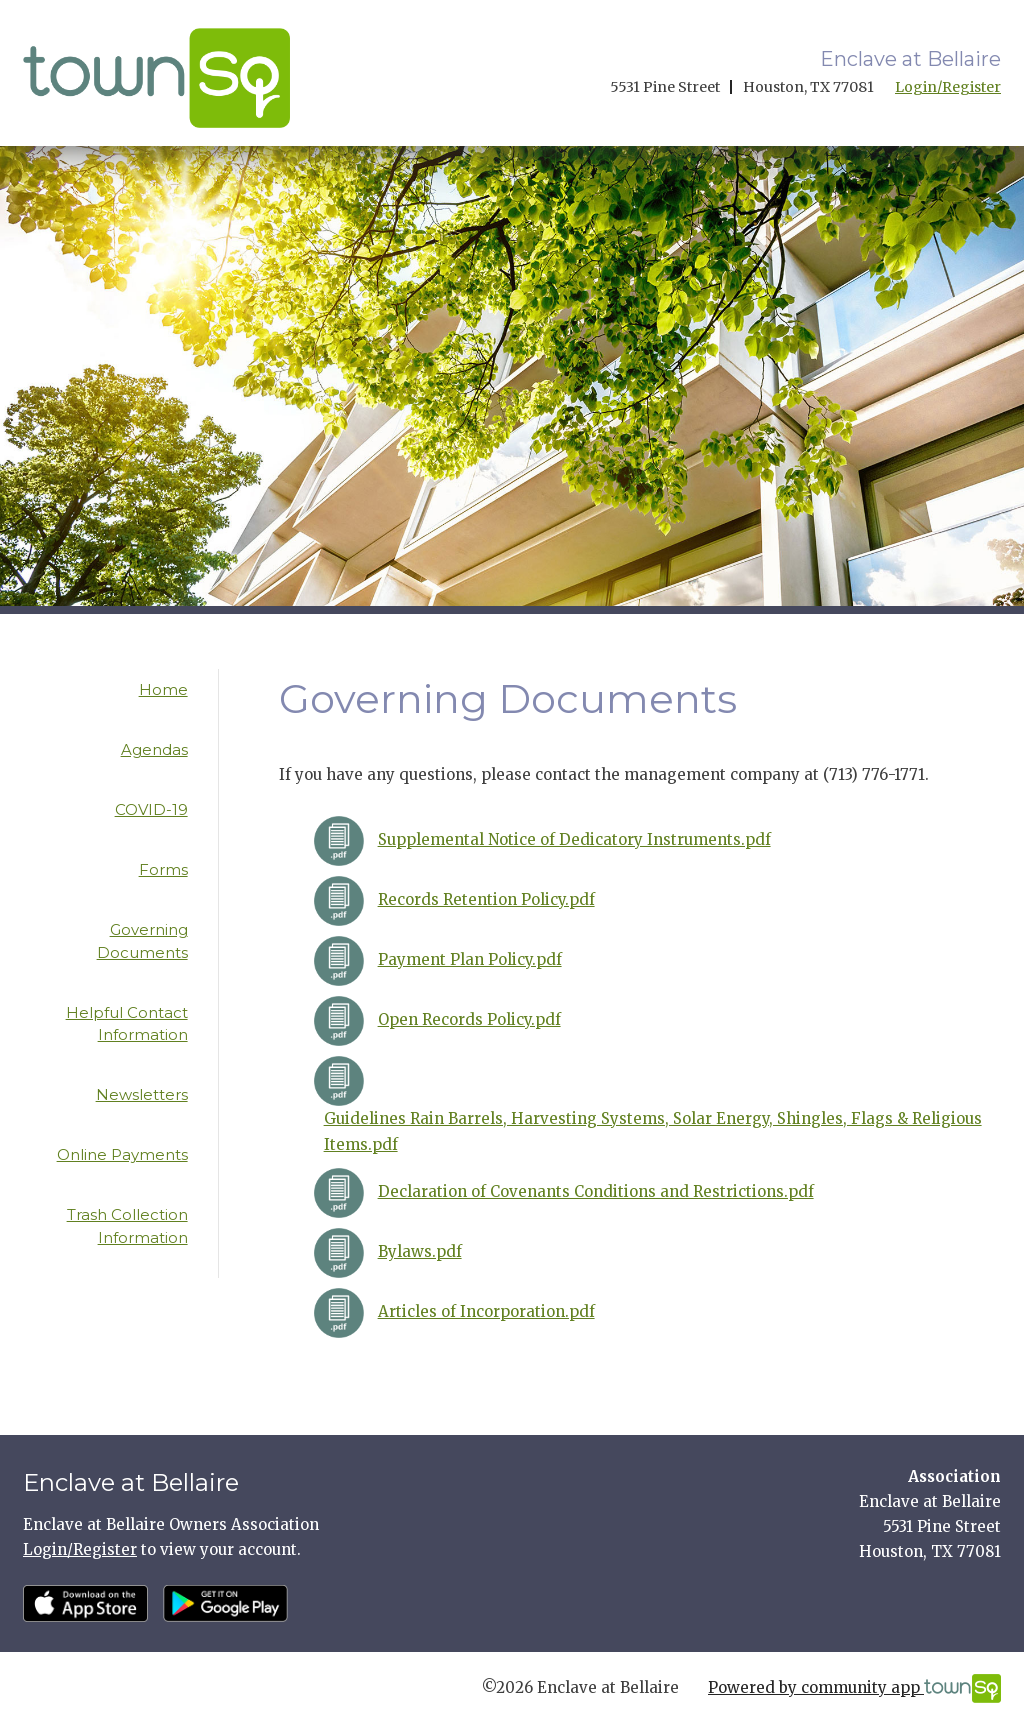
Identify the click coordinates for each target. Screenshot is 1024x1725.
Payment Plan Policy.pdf (470, 959)
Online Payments (122, 1154)
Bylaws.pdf (420, 1251)
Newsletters (142, 1094)
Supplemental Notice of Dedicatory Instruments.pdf (574, 839)
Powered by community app (854, 1688)
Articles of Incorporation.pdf (486, 1311)
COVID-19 (151, 809)
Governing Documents (142, 941)
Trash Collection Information (127, 1226)
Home (163, 689)
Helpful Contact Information (127, 1024)
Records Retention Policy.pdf (486, 899)
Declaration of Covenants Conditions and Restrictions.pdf (596, 1191)
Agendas (154, 749)
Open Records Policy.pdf (469, 1019)
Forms (163, 869)
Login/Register (948, 87)
